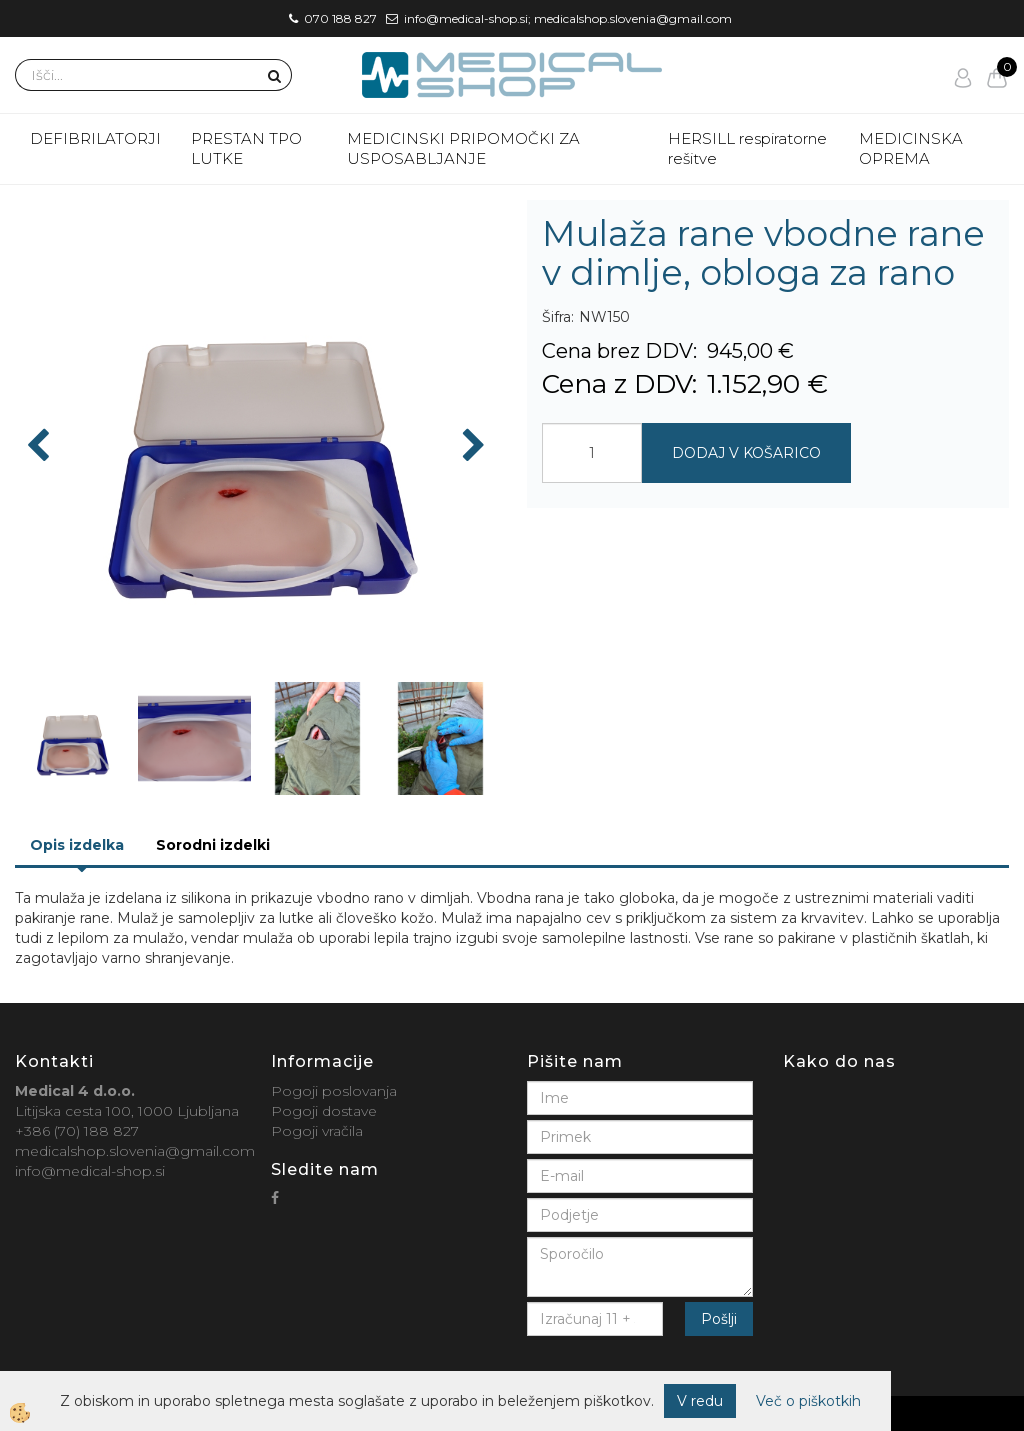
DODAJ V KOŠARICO (746, 453)
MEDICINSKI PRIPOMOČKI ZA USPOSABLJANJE (463, 148)
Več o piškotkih (808, 1401)
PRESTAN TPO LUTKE (246, 148)
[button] (471, 447)
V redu (700, 1401)
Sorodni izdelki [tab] (213, 845)
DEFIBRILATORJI (95, 138)
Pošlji (719, 1319)
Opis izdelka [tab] (77, 845)
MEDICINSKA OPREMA (911, 148)
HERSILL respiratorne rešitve (747, 148)
